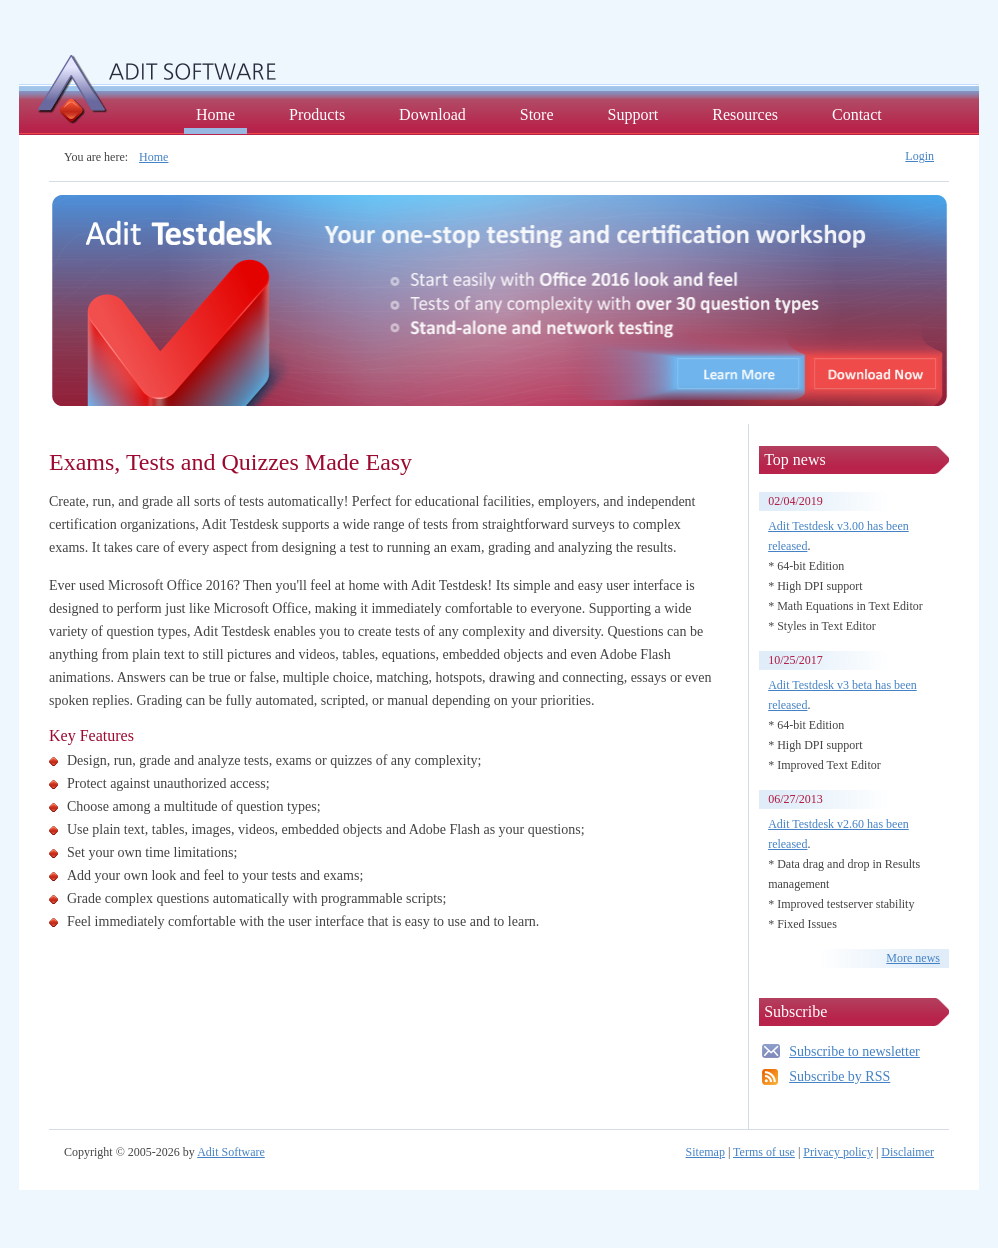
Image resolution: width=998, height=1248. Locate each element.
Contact (857, 114)
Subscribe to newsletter (854, 1051)
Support (633, 114)
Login (919, 156)
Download (432, 114)
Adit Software (231, 1152)
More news (913, 958)
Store (537, 114)
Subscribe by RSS (839, 1076)
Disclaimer (907, 1152)
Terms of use (764, 1152)
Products (317, 114)
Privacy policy (838, 1152)
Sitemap (705, 1152)
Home (215, 114)
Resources (745, 114)
